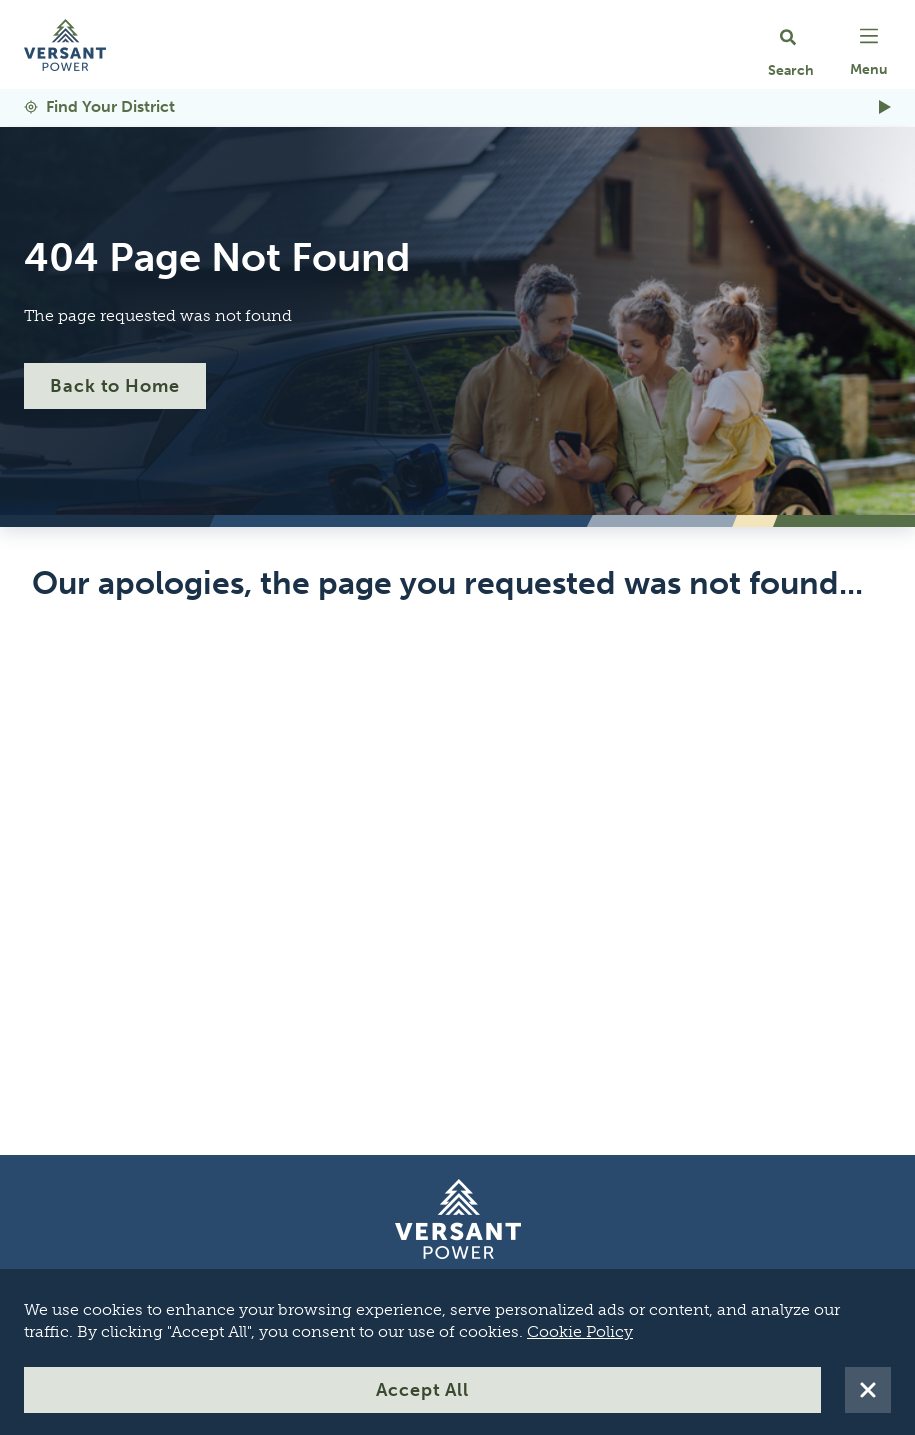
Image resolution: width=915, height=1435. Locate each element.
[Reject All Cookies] (868, 1390)
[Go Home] (65, 45)
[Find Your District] (457, 107)
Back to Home (115, 386)
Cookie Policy (580, 1331)
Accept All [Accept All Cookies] (422, 1390)
